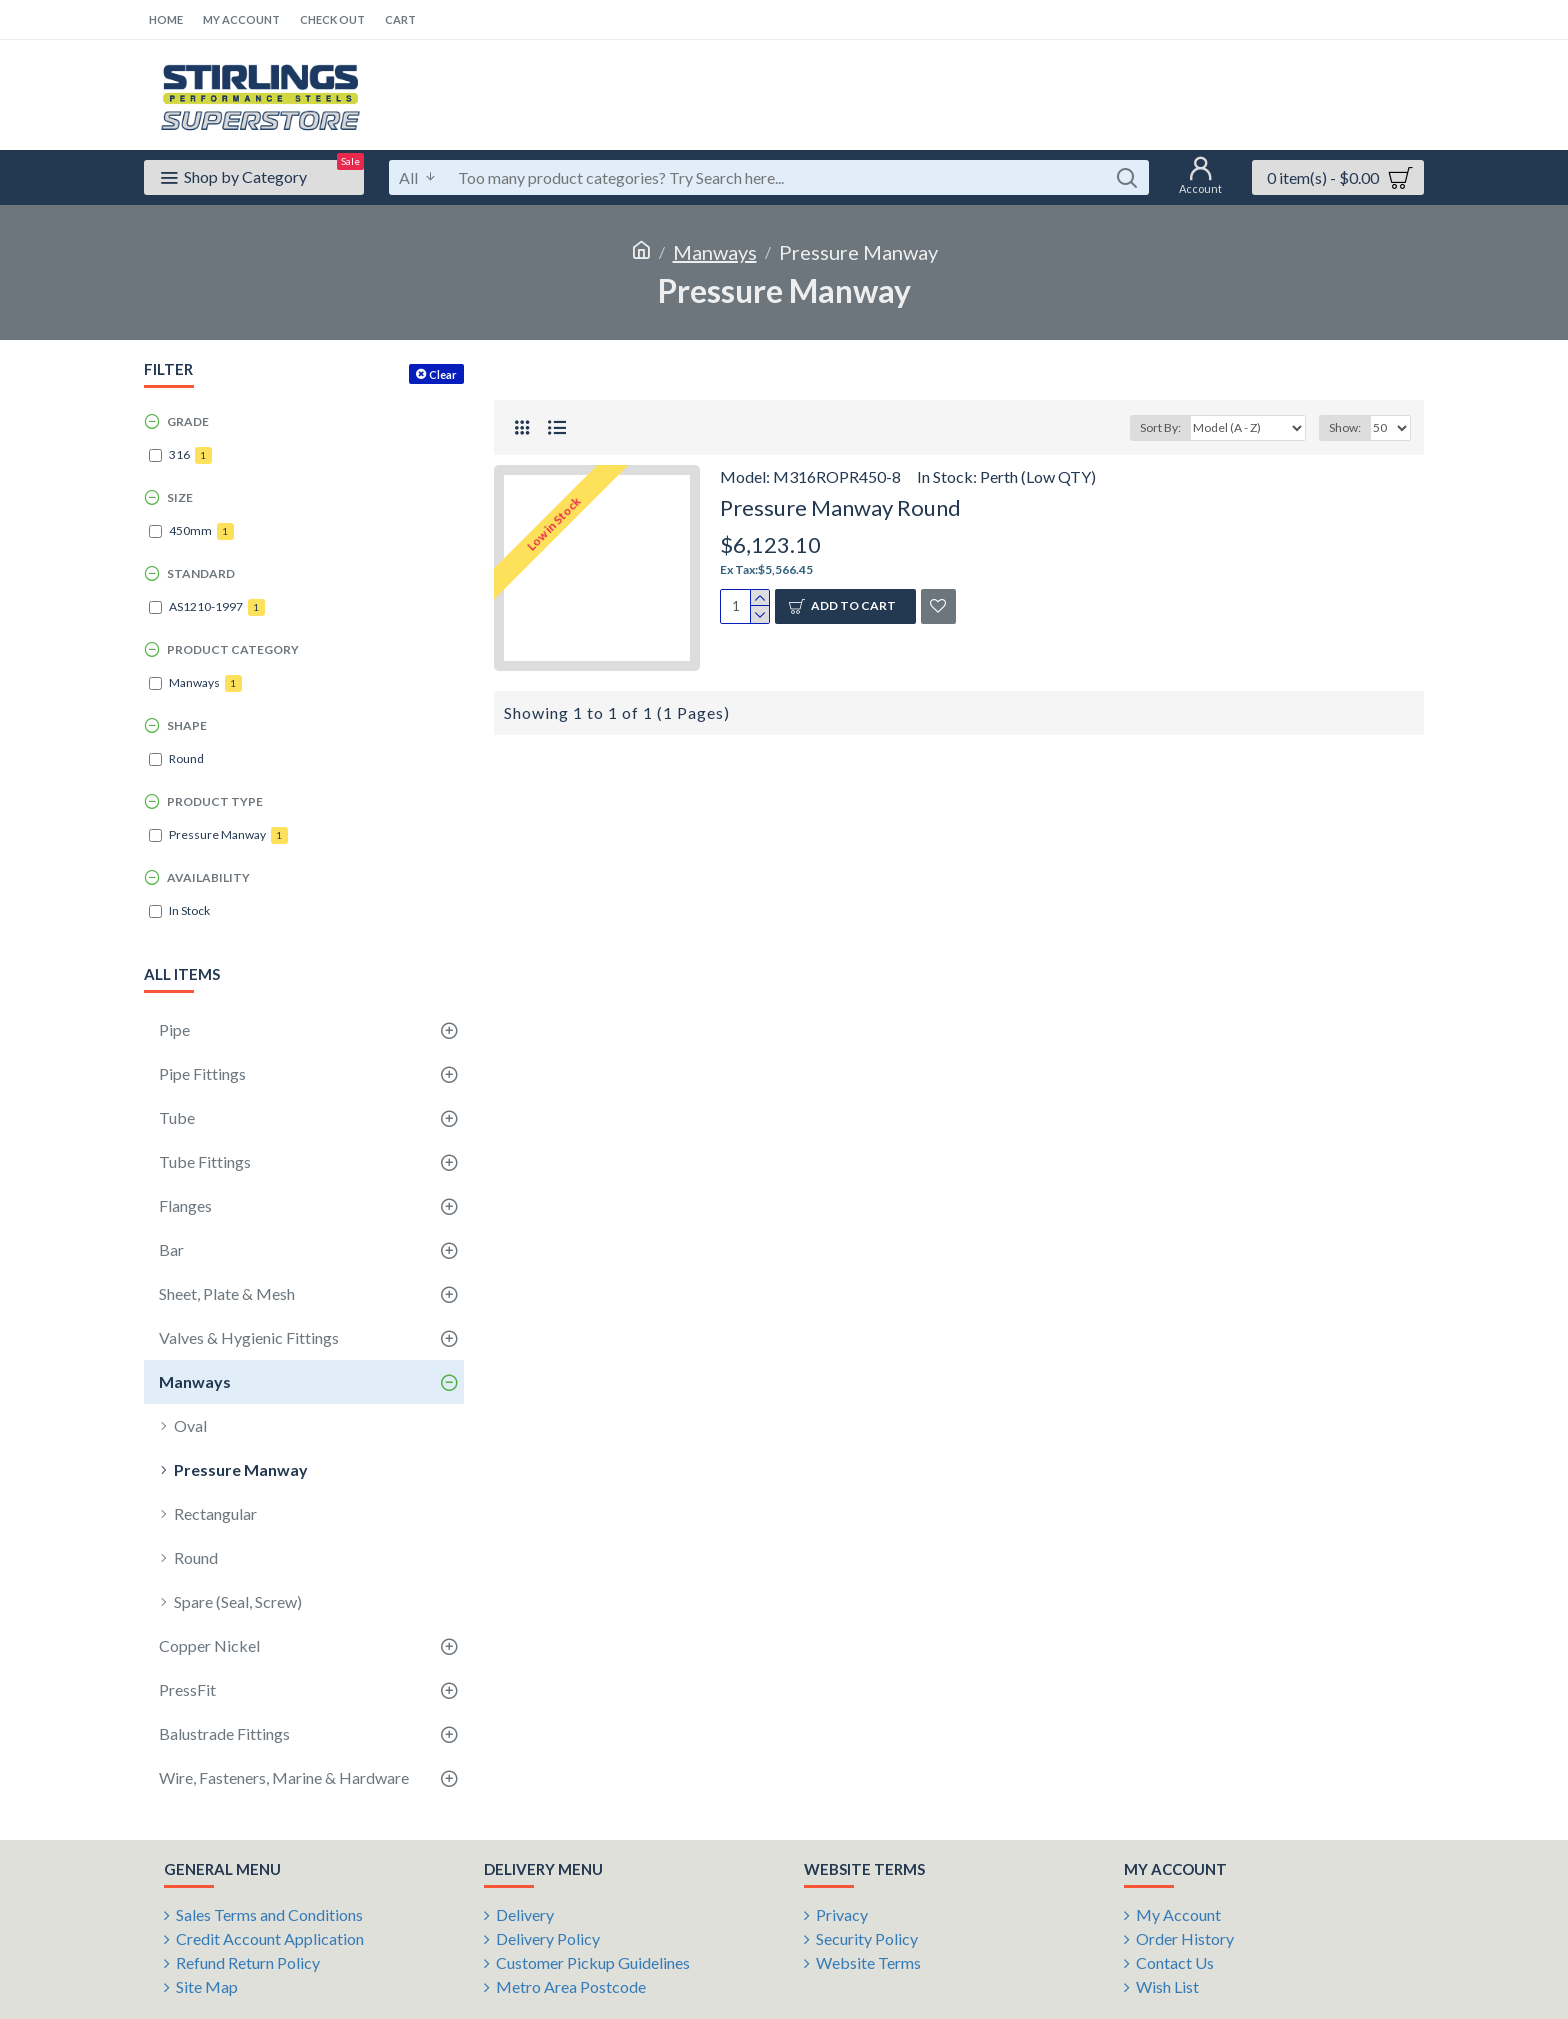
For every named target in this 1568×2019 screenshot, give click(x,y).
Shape (187, 725)
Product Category (233, 649)
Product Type (215, 801)
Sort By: (1160, 427)
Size (180, 497)
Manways (715, 252)
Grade (188, 421)
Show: (1345, 427)
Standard (201, 573)
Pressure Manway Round (840, 507)
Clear (443, 374)
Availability (208, 877)
